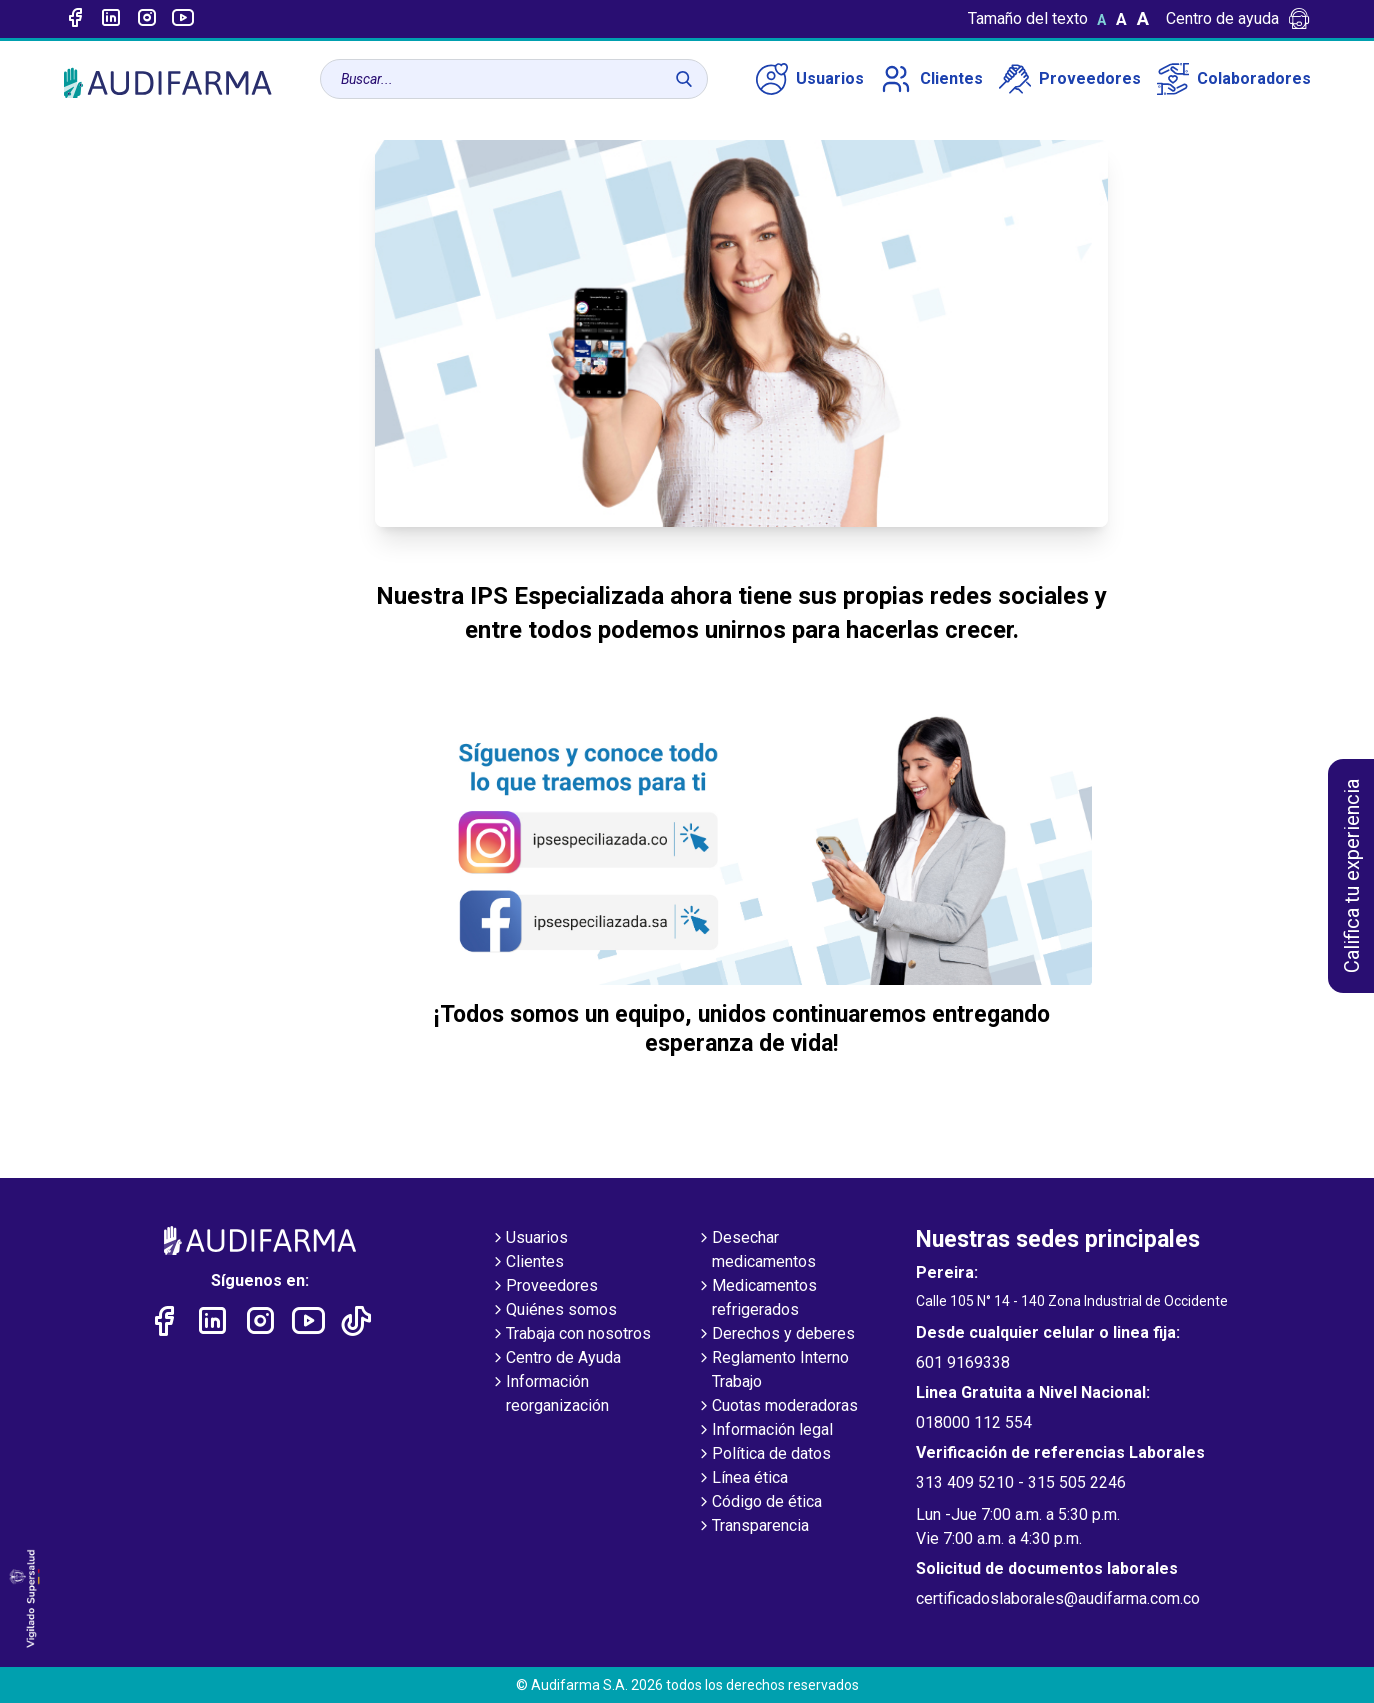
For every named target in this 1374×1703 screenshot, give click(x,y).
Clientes (931, 79)
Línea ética (742, 1479)
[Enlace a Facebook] (75, 19)
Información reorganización (549, 1395)
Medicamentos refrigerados (756, 1299)
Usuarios (810, 79)
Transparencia (752, 1527)
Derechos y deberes (775, 1335)
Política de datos (763, 1455)
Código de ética (759, 1503)
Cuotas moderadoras (777, 1407)
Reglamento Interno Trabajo (772, 1371)
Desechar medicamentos (756, 1251)
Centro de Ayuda (555, 1359)
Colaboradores (1234, 79)
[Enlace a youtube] (183, 19)
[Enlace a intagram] (147, 19)
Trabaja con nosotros (570, 1335)
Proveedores (1070, 79)
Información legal (764, 1431)
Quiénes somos (553, 1311)
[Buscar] (684, 79)
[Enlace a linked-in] (111, 19)
